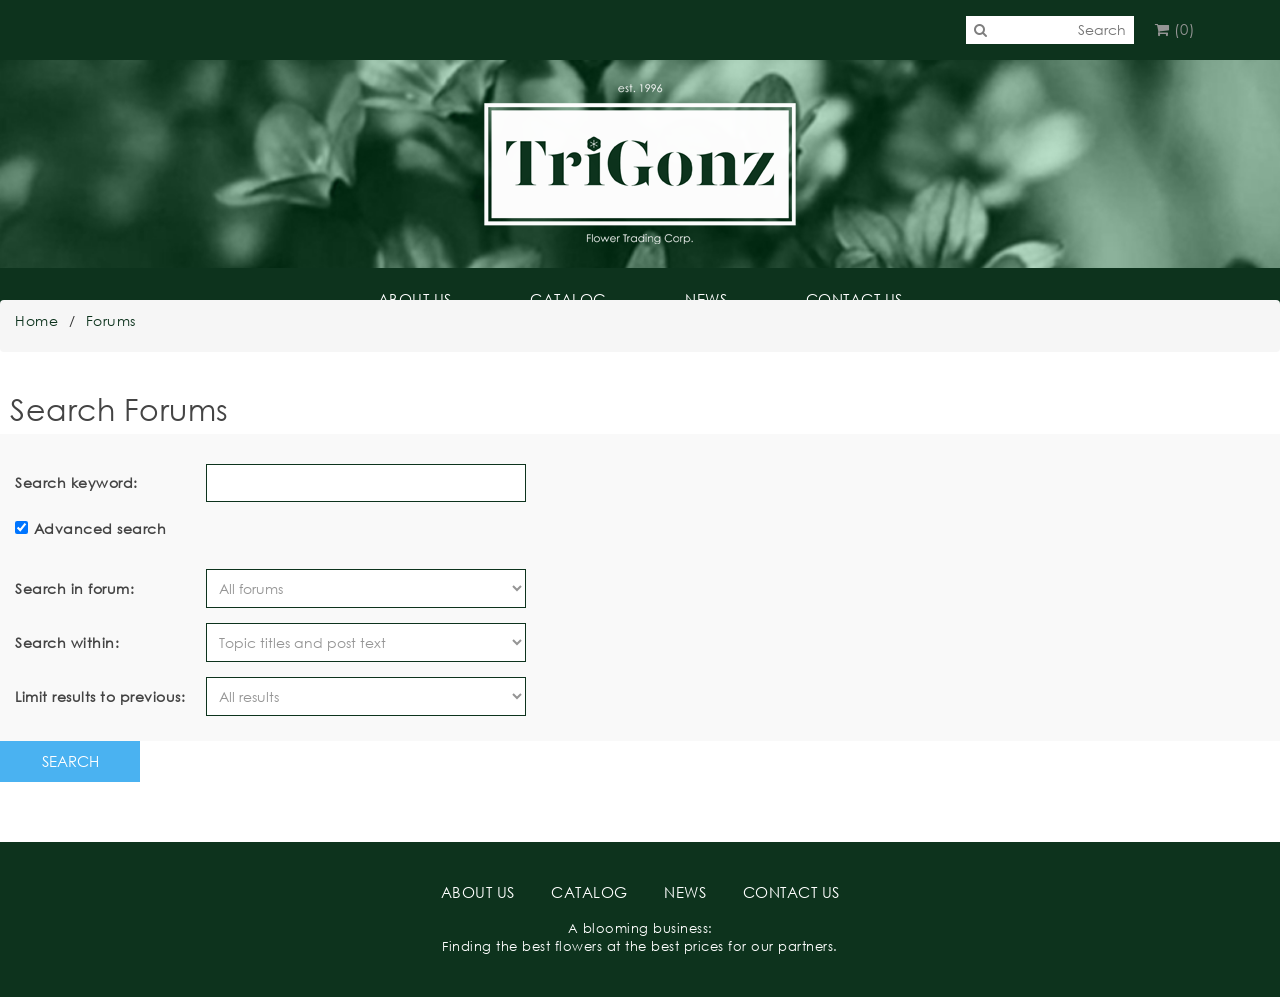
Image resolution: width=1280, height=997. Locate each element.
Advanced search (100, 528)
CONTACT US (854, 299)
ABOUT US (415, 299)
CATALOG (568, 299)
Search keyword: (76, 482)
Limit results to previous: (100, 696)
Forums (111, 320)
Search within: (67, 642)
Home (36, 320)
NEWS (706, 299)
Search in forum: (74, 588)
